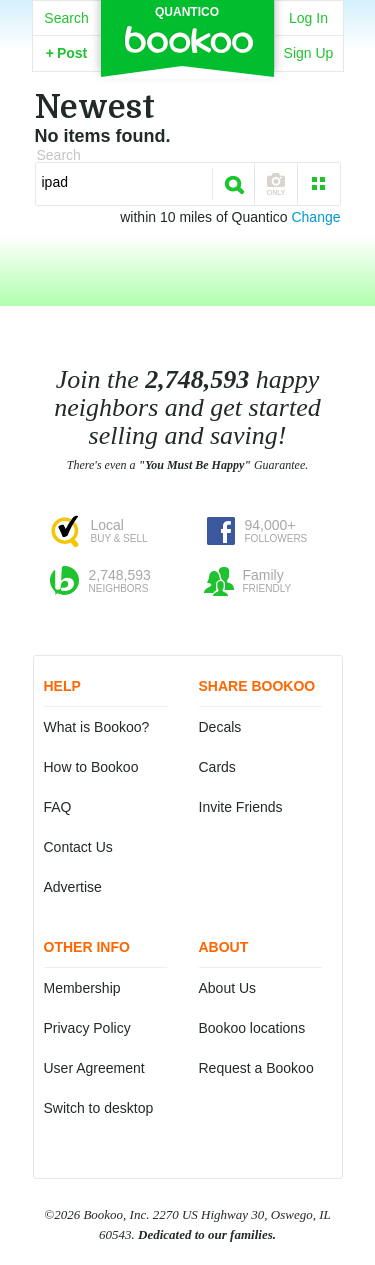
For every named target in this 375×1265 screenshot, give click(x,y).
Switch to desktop (99, 1108)
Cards (217, 767)
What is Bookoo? (97, 727)
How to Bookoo (91, 767)
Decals (220, 727)
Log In (308, 18)
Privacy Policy (87, 1028)
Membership (82, 988)
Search (66, 18)
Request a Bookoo (256, 1068)
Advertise (73, 887)
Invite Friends (241, 807)
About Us (228, 988)
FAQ (58, 807)
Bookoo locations (252, 1028)
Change (315, 217)
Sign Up (309, 53)
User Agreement (94, 1068)
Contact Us (78, 847)
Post (67, 53)
